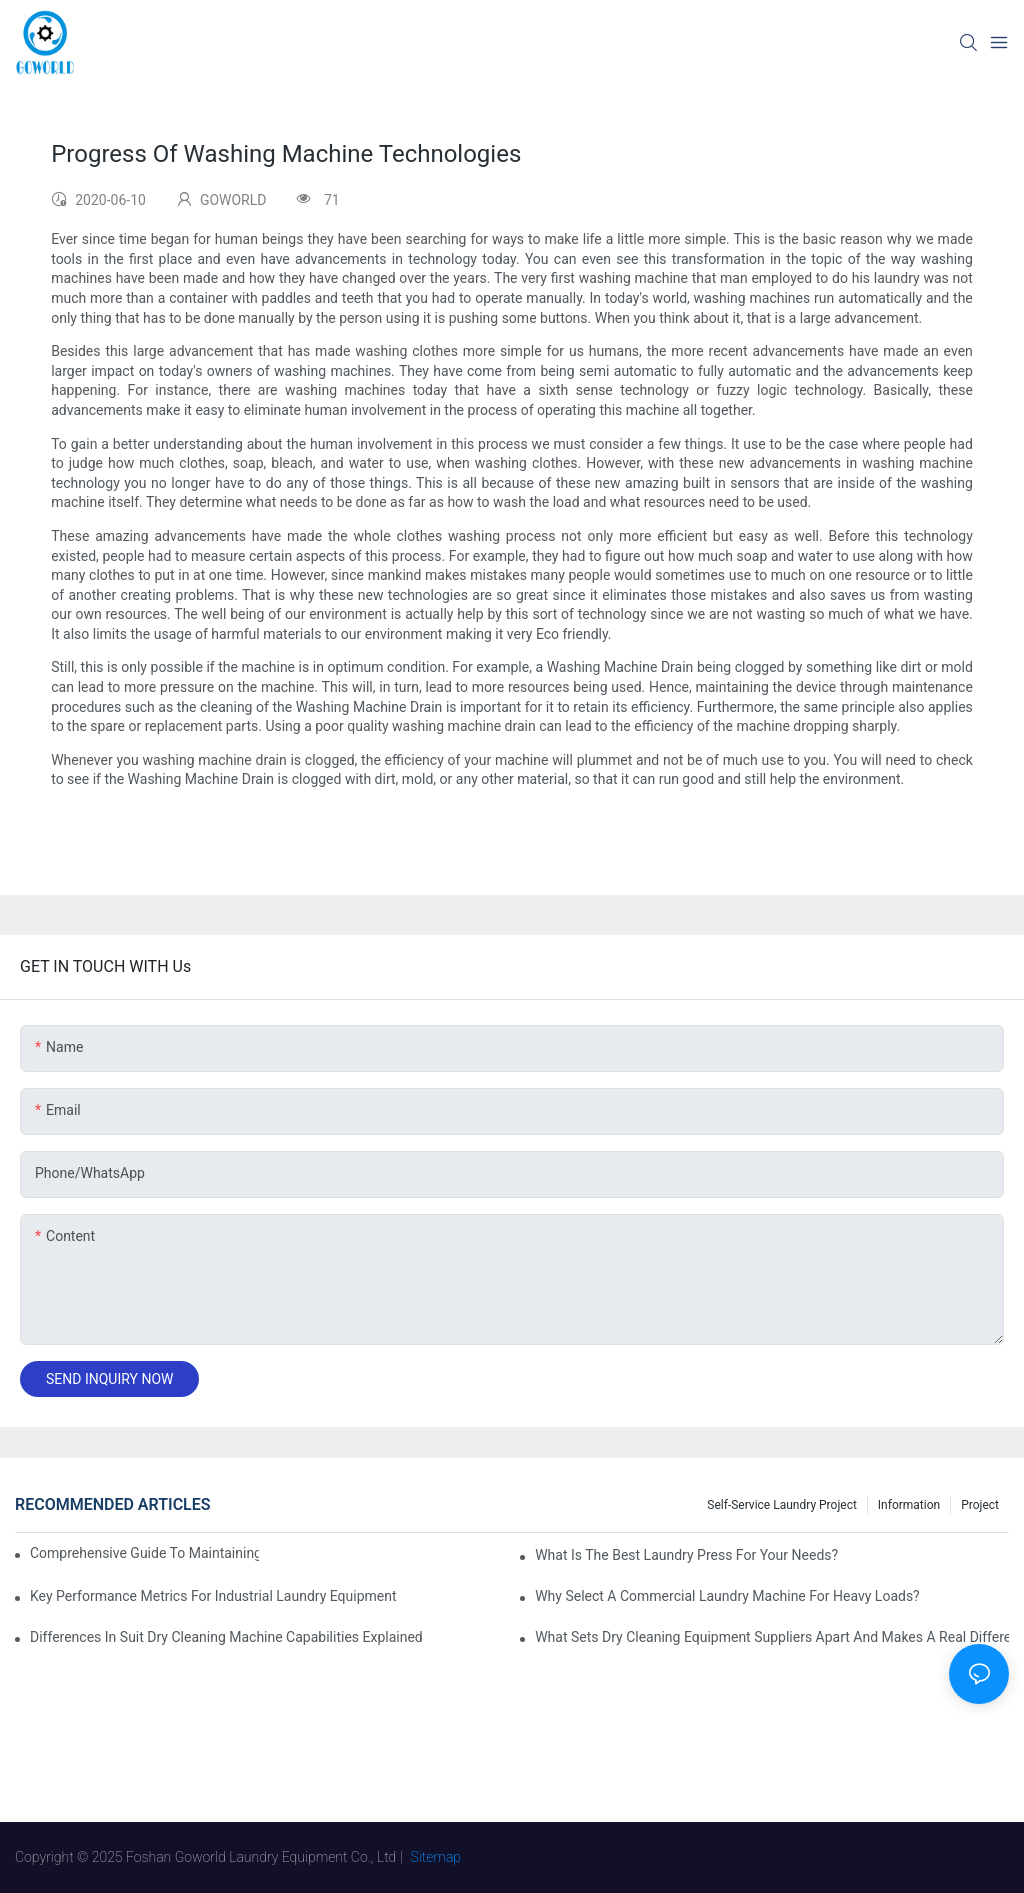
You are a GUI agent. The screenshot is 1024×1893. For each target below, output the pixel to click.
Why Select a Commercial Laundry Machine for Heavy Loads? (727, 1596)
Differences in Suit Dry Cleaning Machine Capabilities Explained (226, 1637)
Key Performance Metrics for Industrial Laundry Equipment (213, 1596)
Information (909, 1505)
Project (980, 1505)
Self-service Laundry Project (782, 1505)
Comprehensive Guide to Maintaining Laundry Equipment (144, 1553)
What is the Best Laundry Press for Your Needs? (686, 1555)
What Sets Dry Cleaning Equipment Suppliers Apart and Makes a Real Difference (772, 1637)
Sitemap (436, 1857)
